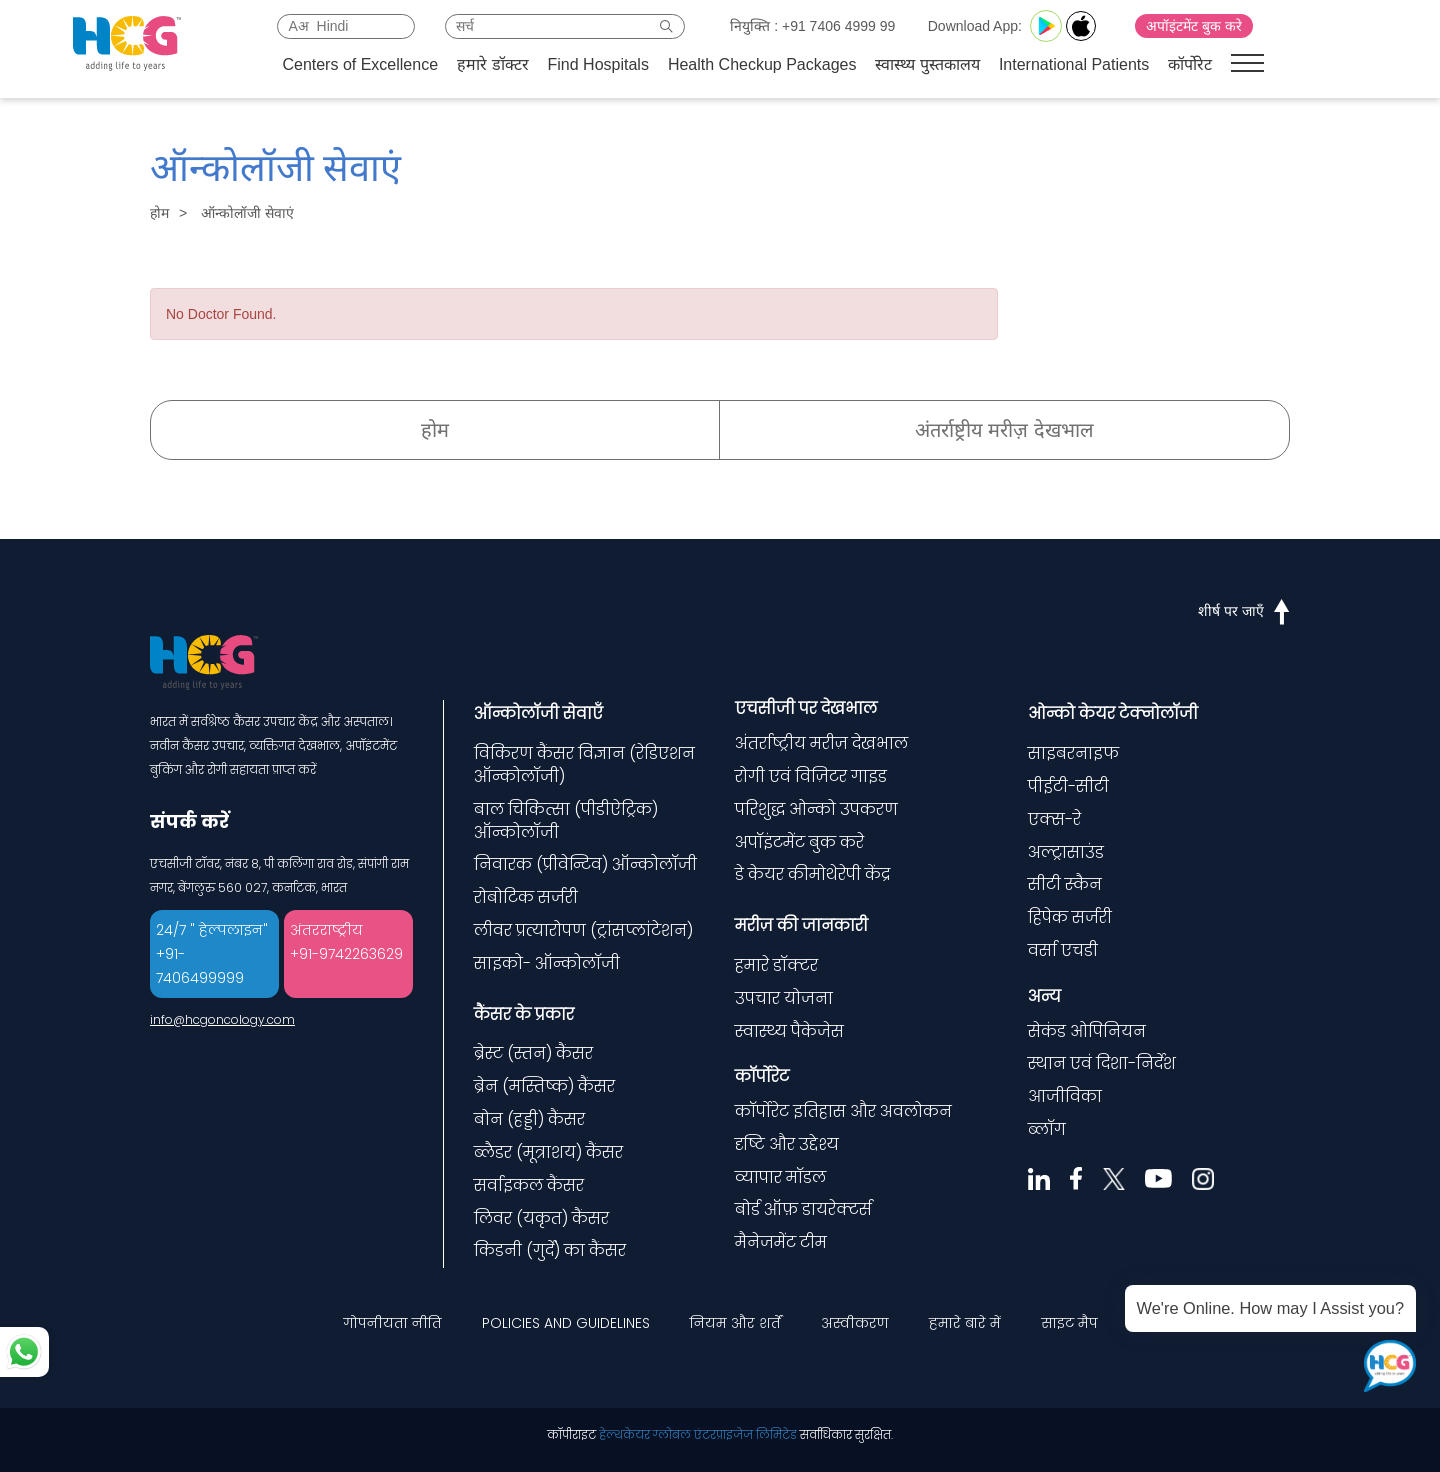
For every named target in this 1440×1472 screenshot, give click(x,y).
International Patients (1074, 64)
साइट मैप (1069, 1323)
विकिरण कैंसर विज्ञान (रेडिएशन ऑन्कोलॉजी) (584, 765)
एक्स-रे (1054, 819)
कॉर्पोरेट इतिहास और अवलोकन (843, 1111)
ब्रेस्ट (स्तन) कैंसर (533, 1053)
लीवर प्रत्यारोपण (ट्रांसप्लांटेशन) (583, 930)
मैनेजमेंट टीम (781, 1242)
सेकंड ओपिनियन (1087, 1031)
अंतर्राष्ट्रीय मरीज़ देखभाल (1004, 430)
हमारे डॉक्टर (492, 64)
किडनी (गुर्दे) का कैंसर (550, 1250)
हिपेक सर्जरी (1070, 917)
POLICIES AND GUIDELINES (566, 1323)
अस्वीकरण (855, 1323)
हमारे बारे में (965, 1323)
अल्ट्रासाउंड (1066, 852)
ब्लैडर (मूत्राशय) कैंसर (548, 1152)
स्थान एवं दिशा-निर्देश (1102, 1063)
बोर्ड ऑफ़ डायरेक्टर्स (803, 1209)
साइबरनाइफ (1073, 753)
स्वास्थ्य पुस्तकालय (927, 64)
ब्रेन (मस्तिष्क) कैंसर (544, 1086)
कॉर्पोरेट (1190, 64)
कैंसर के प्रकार (524, 1014)
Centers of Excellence (360, 64)
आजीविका (1065, 1096)
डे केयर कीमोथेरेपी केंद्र (812, 874)
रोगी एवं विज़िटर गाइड (811, 776)
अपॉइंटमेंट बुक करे (1194, 26)
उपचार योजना (784, 998)
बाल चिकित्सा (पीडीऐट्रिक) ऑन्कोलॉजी (566, 821)
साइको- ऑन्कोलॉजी (547, 963)
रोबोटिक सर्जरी (526, 897)
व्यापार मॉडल (780, 1177)
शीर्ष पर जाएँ (1244, 611)
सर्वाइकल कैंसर (529, 1185)
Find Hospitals (598, 64)
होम (159, 213)
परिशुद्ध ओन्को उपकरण (816, 809)
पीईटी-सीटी (1068, 786)
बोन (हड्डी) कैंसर (529, 1119)
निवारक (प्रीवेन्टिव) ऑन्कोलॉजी (585, 864)
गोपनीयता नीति (392, 1323)
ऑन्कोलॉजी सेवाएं (247, 213)
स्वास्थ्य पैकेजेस (789, 1031)
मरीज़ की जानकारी (801, 925)
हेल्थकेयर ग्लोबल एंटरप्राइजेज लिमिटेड (698, 1434)
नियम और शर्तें (735, 1323)
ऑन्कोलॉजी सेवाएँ (538, 713)
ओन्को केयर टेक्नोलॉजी (1113, 713)
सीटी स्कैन (1065, 884)
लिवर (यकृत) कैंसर (541, 1218)
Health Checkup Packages (762, 64)
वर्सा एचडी (1063, 950)
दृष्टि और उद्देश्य (787, 1144)
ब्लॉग (1047, 1129)
